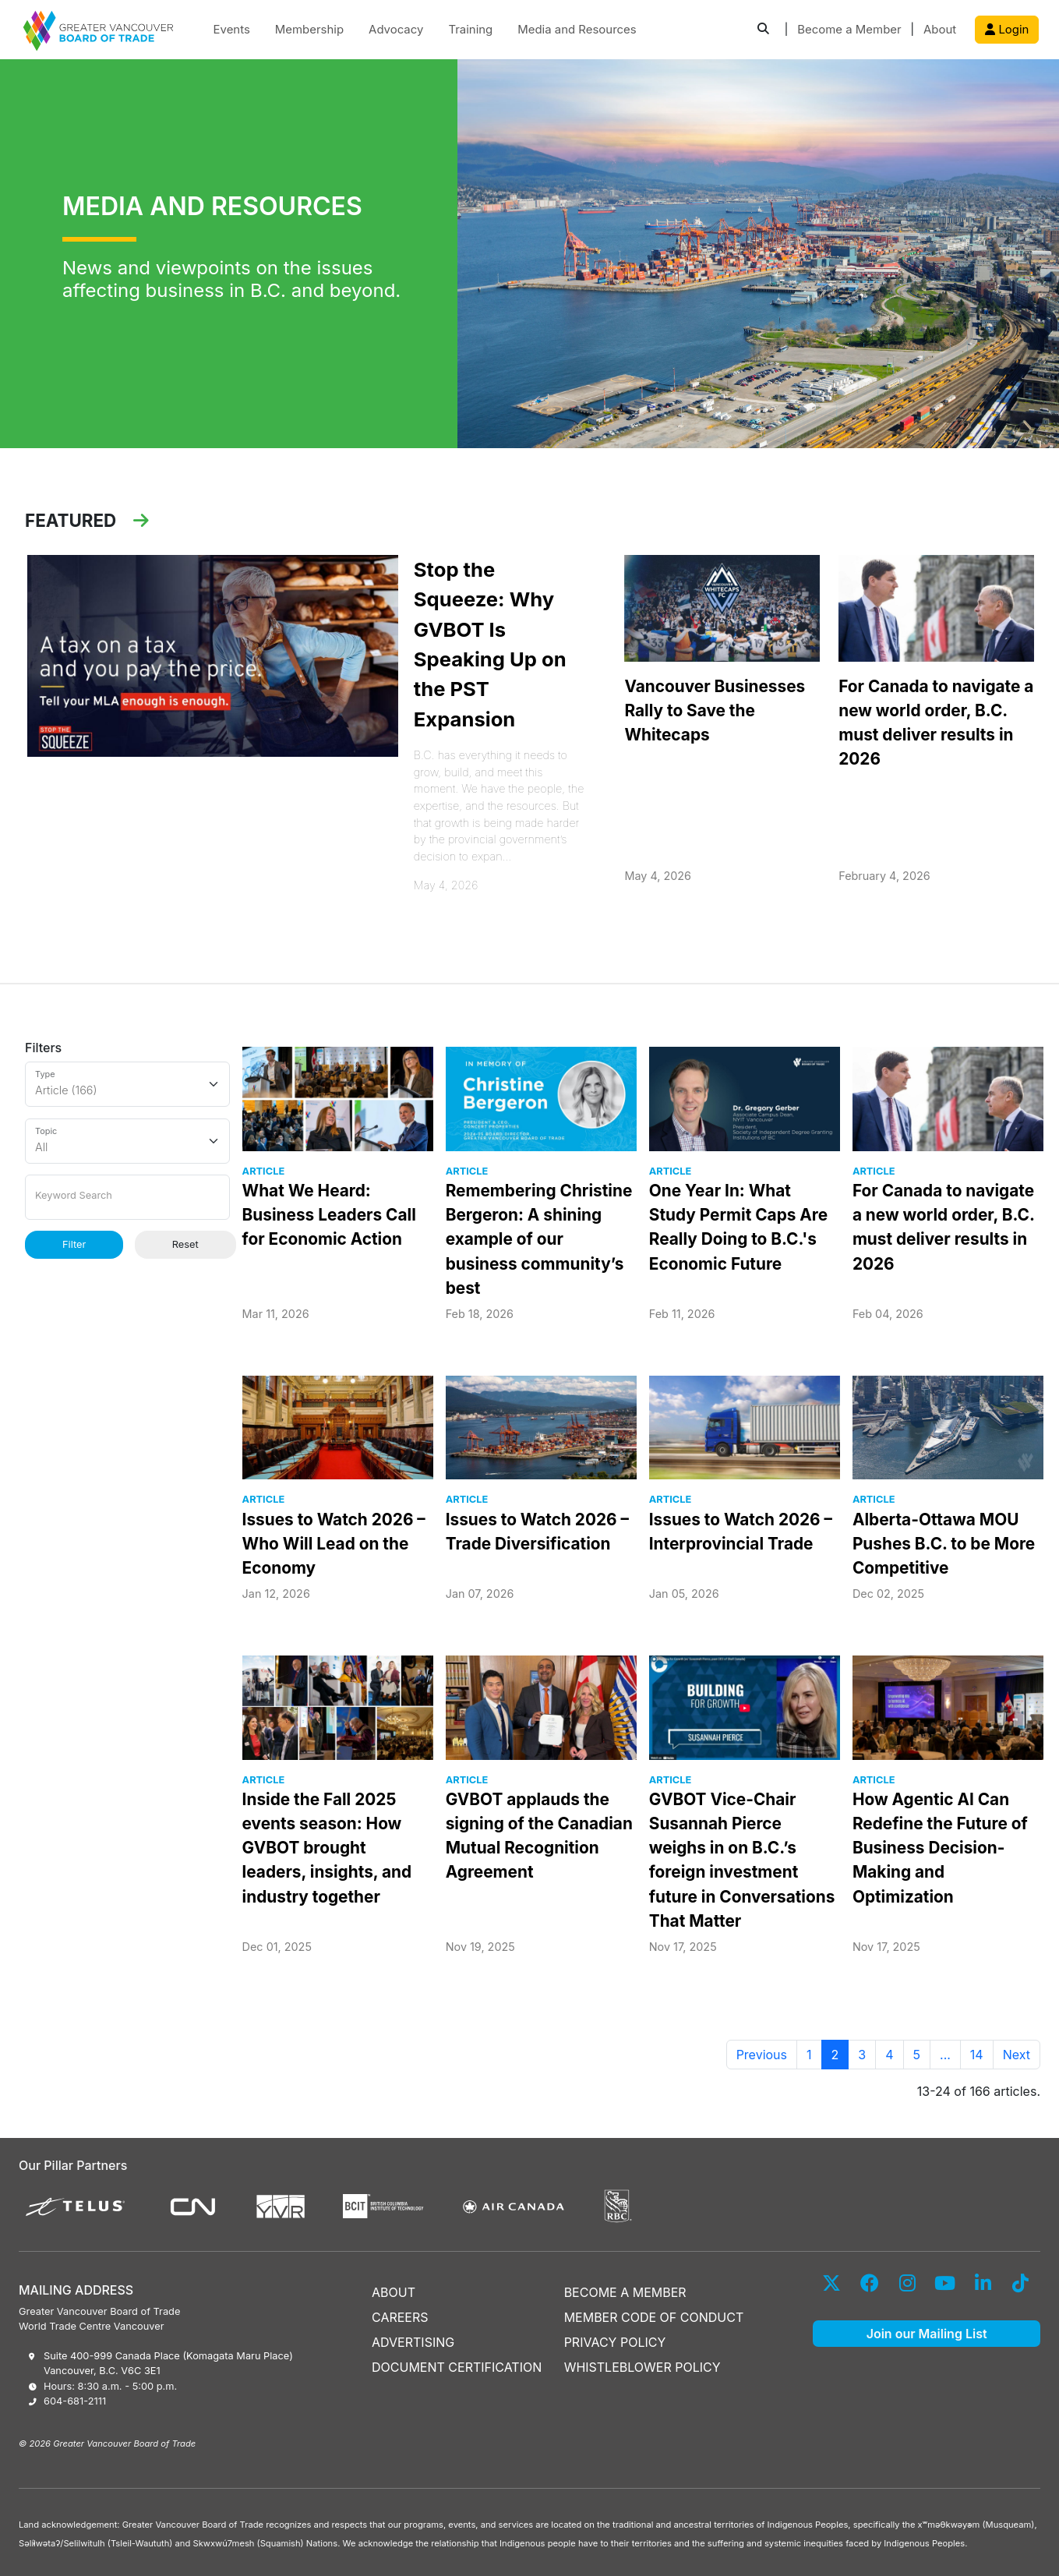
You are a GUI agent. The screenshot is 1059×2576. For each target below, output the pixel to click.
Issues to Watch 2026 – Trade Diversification (537, 1531)
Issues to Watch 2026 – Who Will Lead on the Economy (333, 1544)
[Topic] (127, 1141)
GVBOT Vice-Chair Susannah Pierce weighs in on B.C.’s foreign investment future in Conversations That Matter (742, 1860)
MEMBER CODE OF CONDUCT (654, 2317)
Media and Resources (576, 30)
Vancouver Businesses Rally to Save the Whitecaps (714, 710)
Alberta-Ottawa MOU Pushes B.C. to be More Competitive (943, 1544)
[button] (763, 29)
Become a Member (849, 30)
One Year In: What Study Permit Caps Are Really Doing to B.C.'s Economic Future (738, 1227)
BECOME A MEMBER (625, 2292)
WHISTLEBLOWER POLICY (642, 2367)
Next (1016, 2054)
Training (470, 30)
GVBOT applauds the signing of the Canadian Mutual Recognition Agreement (539, 1836)
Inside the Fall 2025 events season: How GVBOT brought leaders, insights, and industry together (327, 1848)
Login (1007, 30)
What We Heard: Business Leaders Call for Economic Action (329, 1215)
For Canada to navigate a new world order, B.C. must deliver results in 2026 (935, 723)
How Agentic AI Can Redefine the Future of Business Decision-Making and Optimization (940, 1848)
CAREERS (400, 2317)
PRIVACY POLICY (615, 2342)
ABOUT (393, 2292)
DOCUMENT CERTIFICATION (457, 2367)
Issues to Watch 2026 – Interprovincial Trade (740, 1531)
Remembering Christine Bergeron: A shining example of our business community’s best (539, 1239)
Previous (761, 2054)
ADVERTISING (413, 2342)
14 (976, 2054)
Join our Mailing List (927, 2333)
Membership (309, 30)
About (939, 30)
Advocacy (396, 30)
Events (232, 30)
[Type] (127, 1084)
